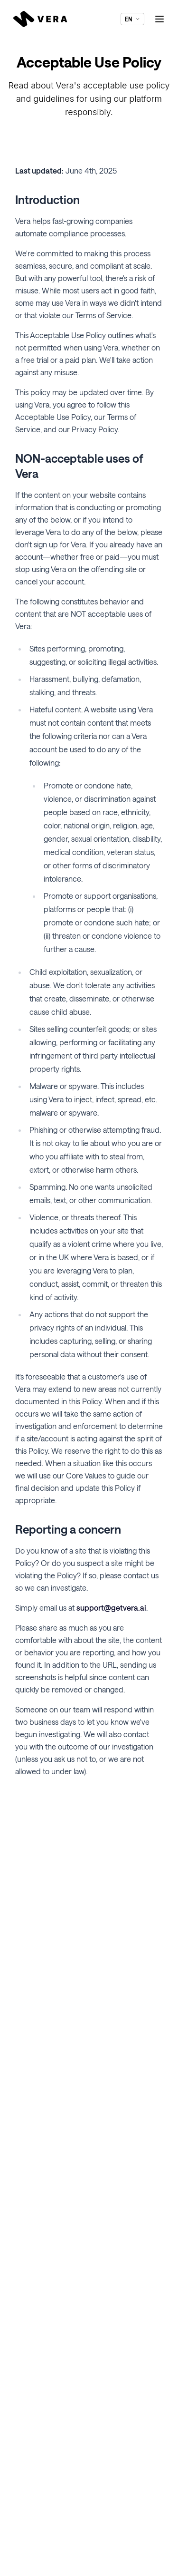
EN (132, 19)
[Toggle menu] (159, 19)
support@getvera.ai (111, 1607)
